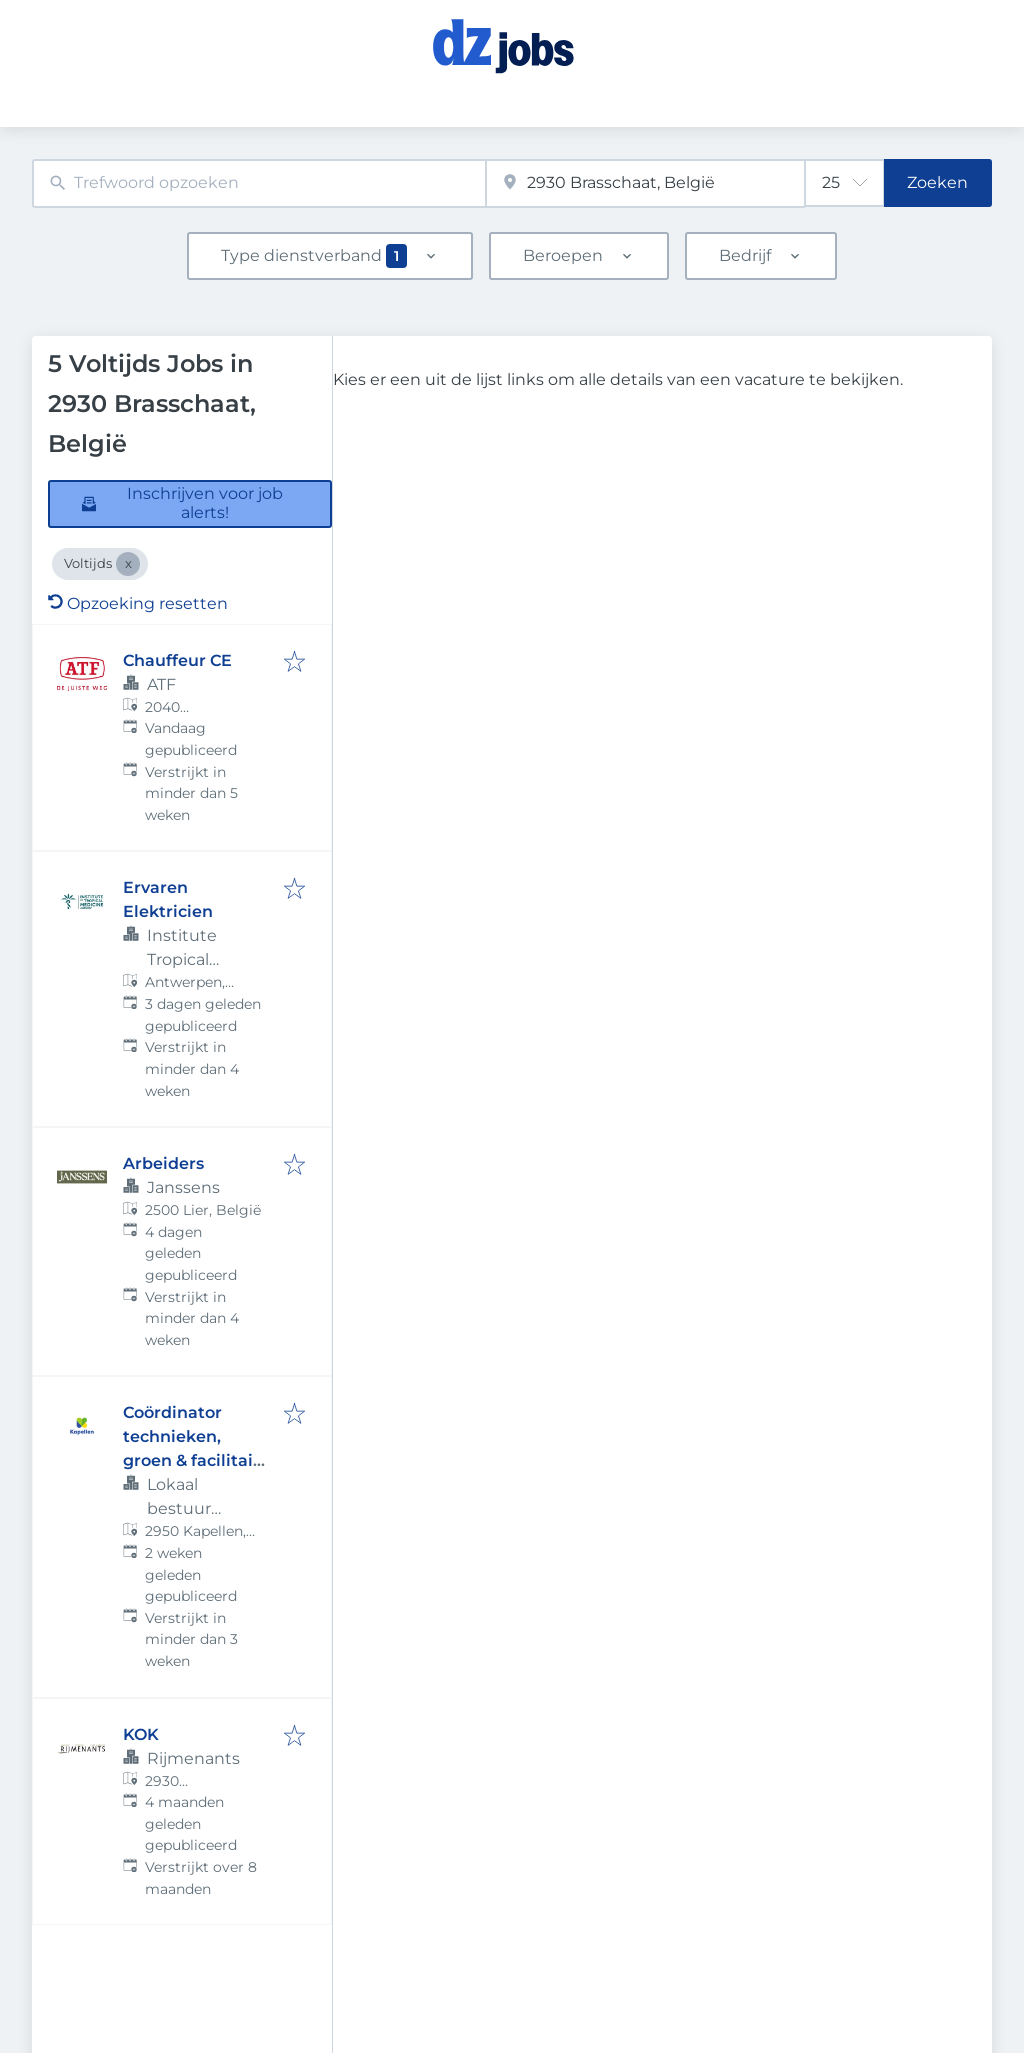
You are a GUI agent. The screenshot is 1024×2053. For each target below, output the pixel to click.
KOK (141, 1734)
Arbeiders (163, 1163)
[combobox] (259, 183)
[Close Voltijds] (128, 564)
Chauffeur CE (177, 660)
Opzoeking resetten (138, 603)
